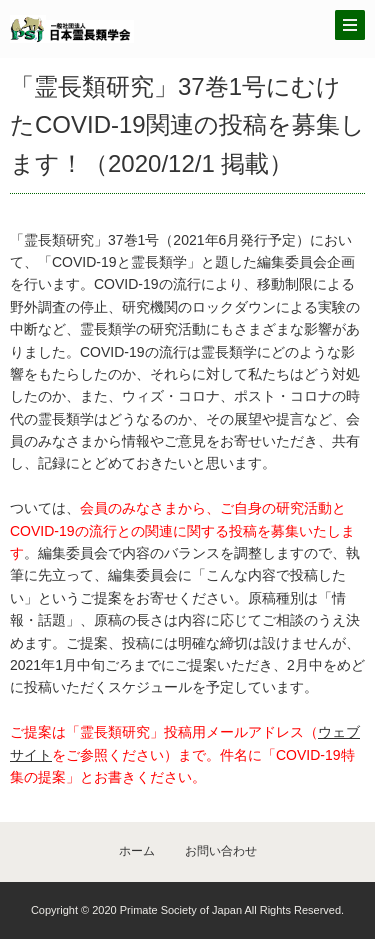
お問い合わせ (221, 851)
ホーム (137, 851)
